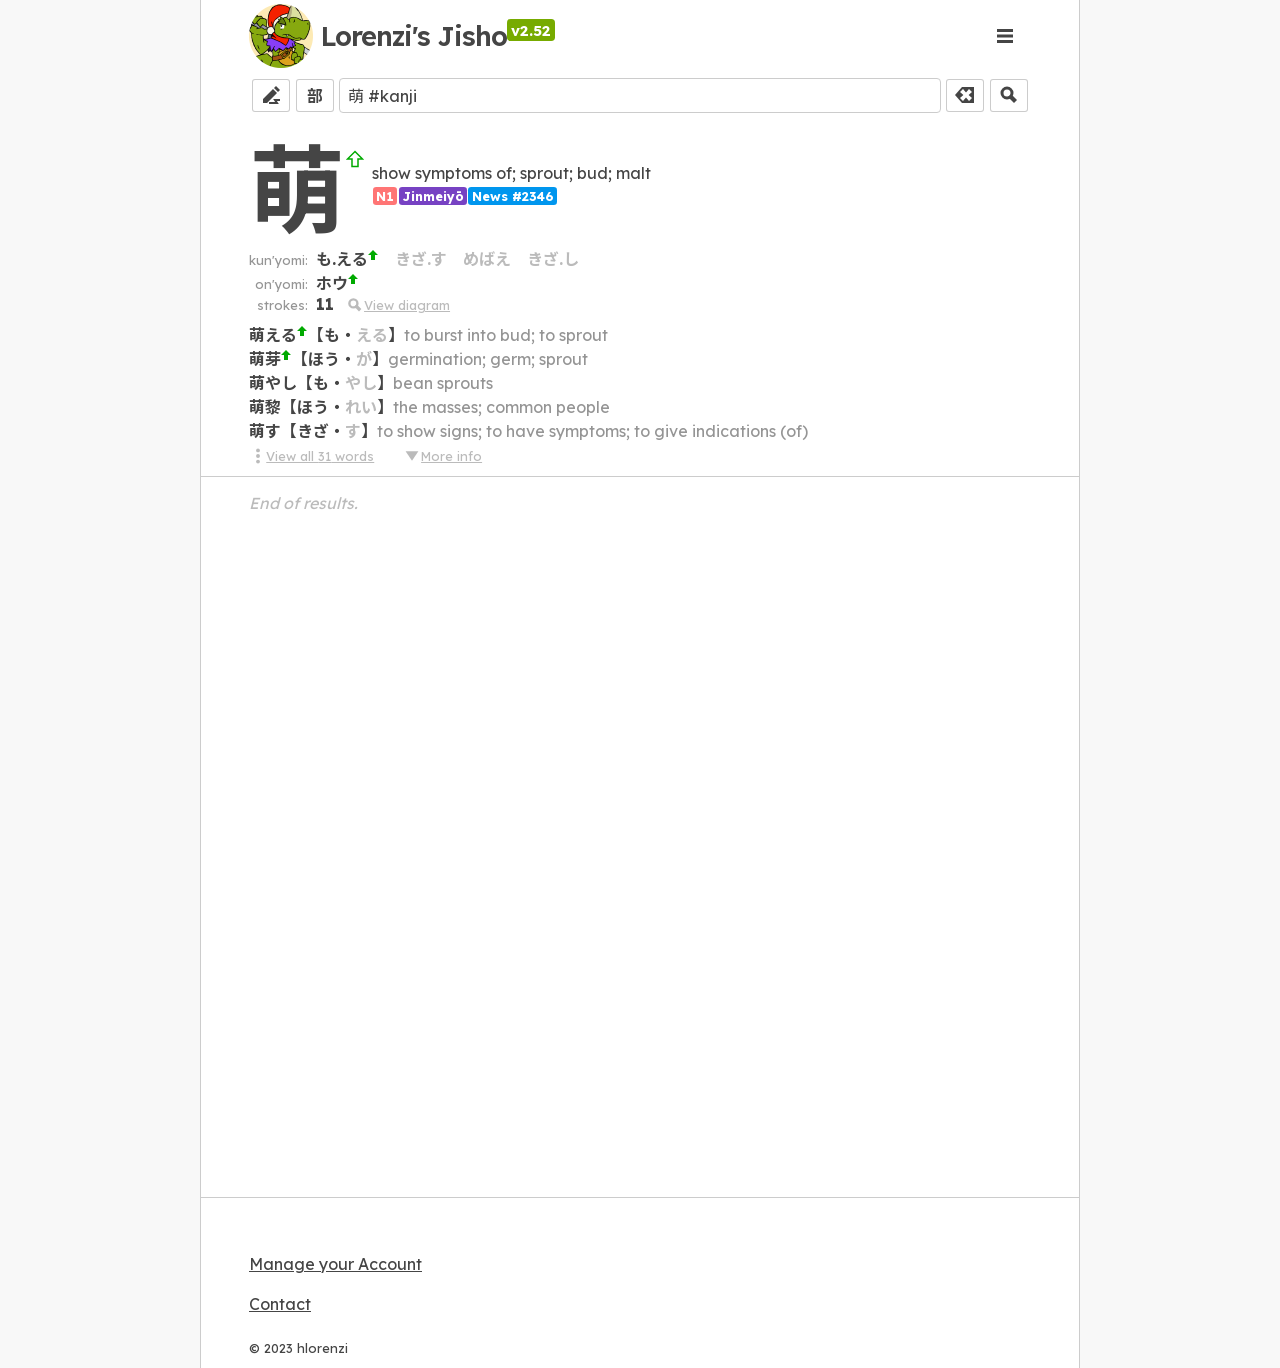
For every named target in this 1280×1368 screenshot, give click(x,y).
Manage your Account (335, 1264)
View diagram (398, 305)
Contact (280, 1304)
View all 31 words (311, 456)
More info (443, 456)
